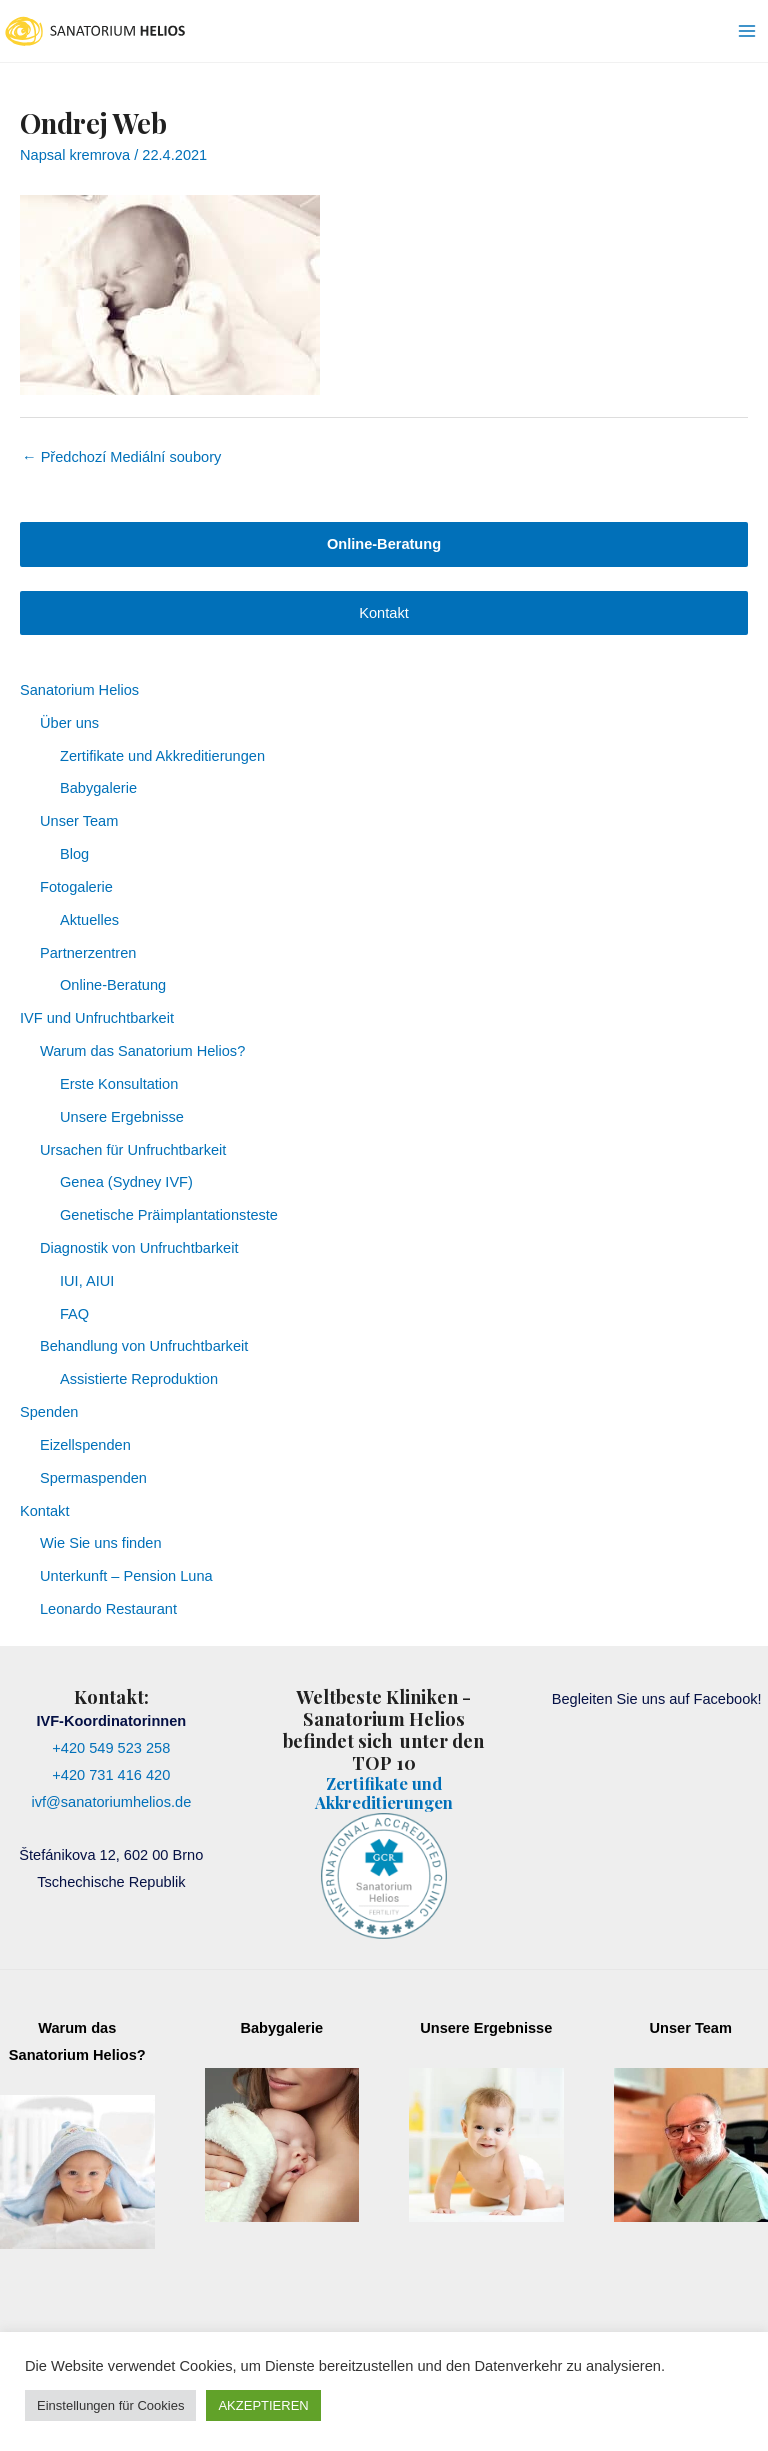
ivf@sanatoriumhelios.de (111, 1802)
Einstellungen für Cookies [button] (110, 2405)
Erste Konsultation (119, 1084)
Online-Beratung (113, 985)
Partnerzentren (88, 953)
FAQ (74, 1314)
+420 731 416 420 (111, 1775)
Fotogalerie (76, 887)
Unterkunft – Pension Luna (126, 1576)
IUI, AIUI (87, 1281)
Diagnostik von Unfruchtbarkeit (139, 1248)
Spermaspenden (93, 1478)
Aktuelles (89, 920)
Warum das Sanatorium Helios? (142, 1051)
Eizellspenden (85, 1445)
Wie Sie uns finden (101, 1543)
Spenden (49, 1412)
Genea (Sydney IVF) (126, 1182)
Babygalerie (98, 788)
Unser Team (79, 821)
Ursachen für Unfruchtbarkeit (133, 1150)
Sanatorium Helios (79, 690)
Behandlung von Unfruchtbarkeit (144, 1346)
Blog (74, 854)
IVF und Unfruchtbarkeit (97, 1018)
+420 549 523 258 (111, 1748)
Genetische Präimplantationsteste (169, 1215)
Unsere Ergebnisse (122, 1117)
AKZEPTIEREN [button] (263, 2405)
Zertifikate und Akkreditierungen (162, 756)
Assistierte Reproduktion (139, 1379)
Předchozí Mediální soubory (121, 457)
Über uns (69, 723)
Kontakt (383, 613)
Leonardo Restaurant (108, 1609)
